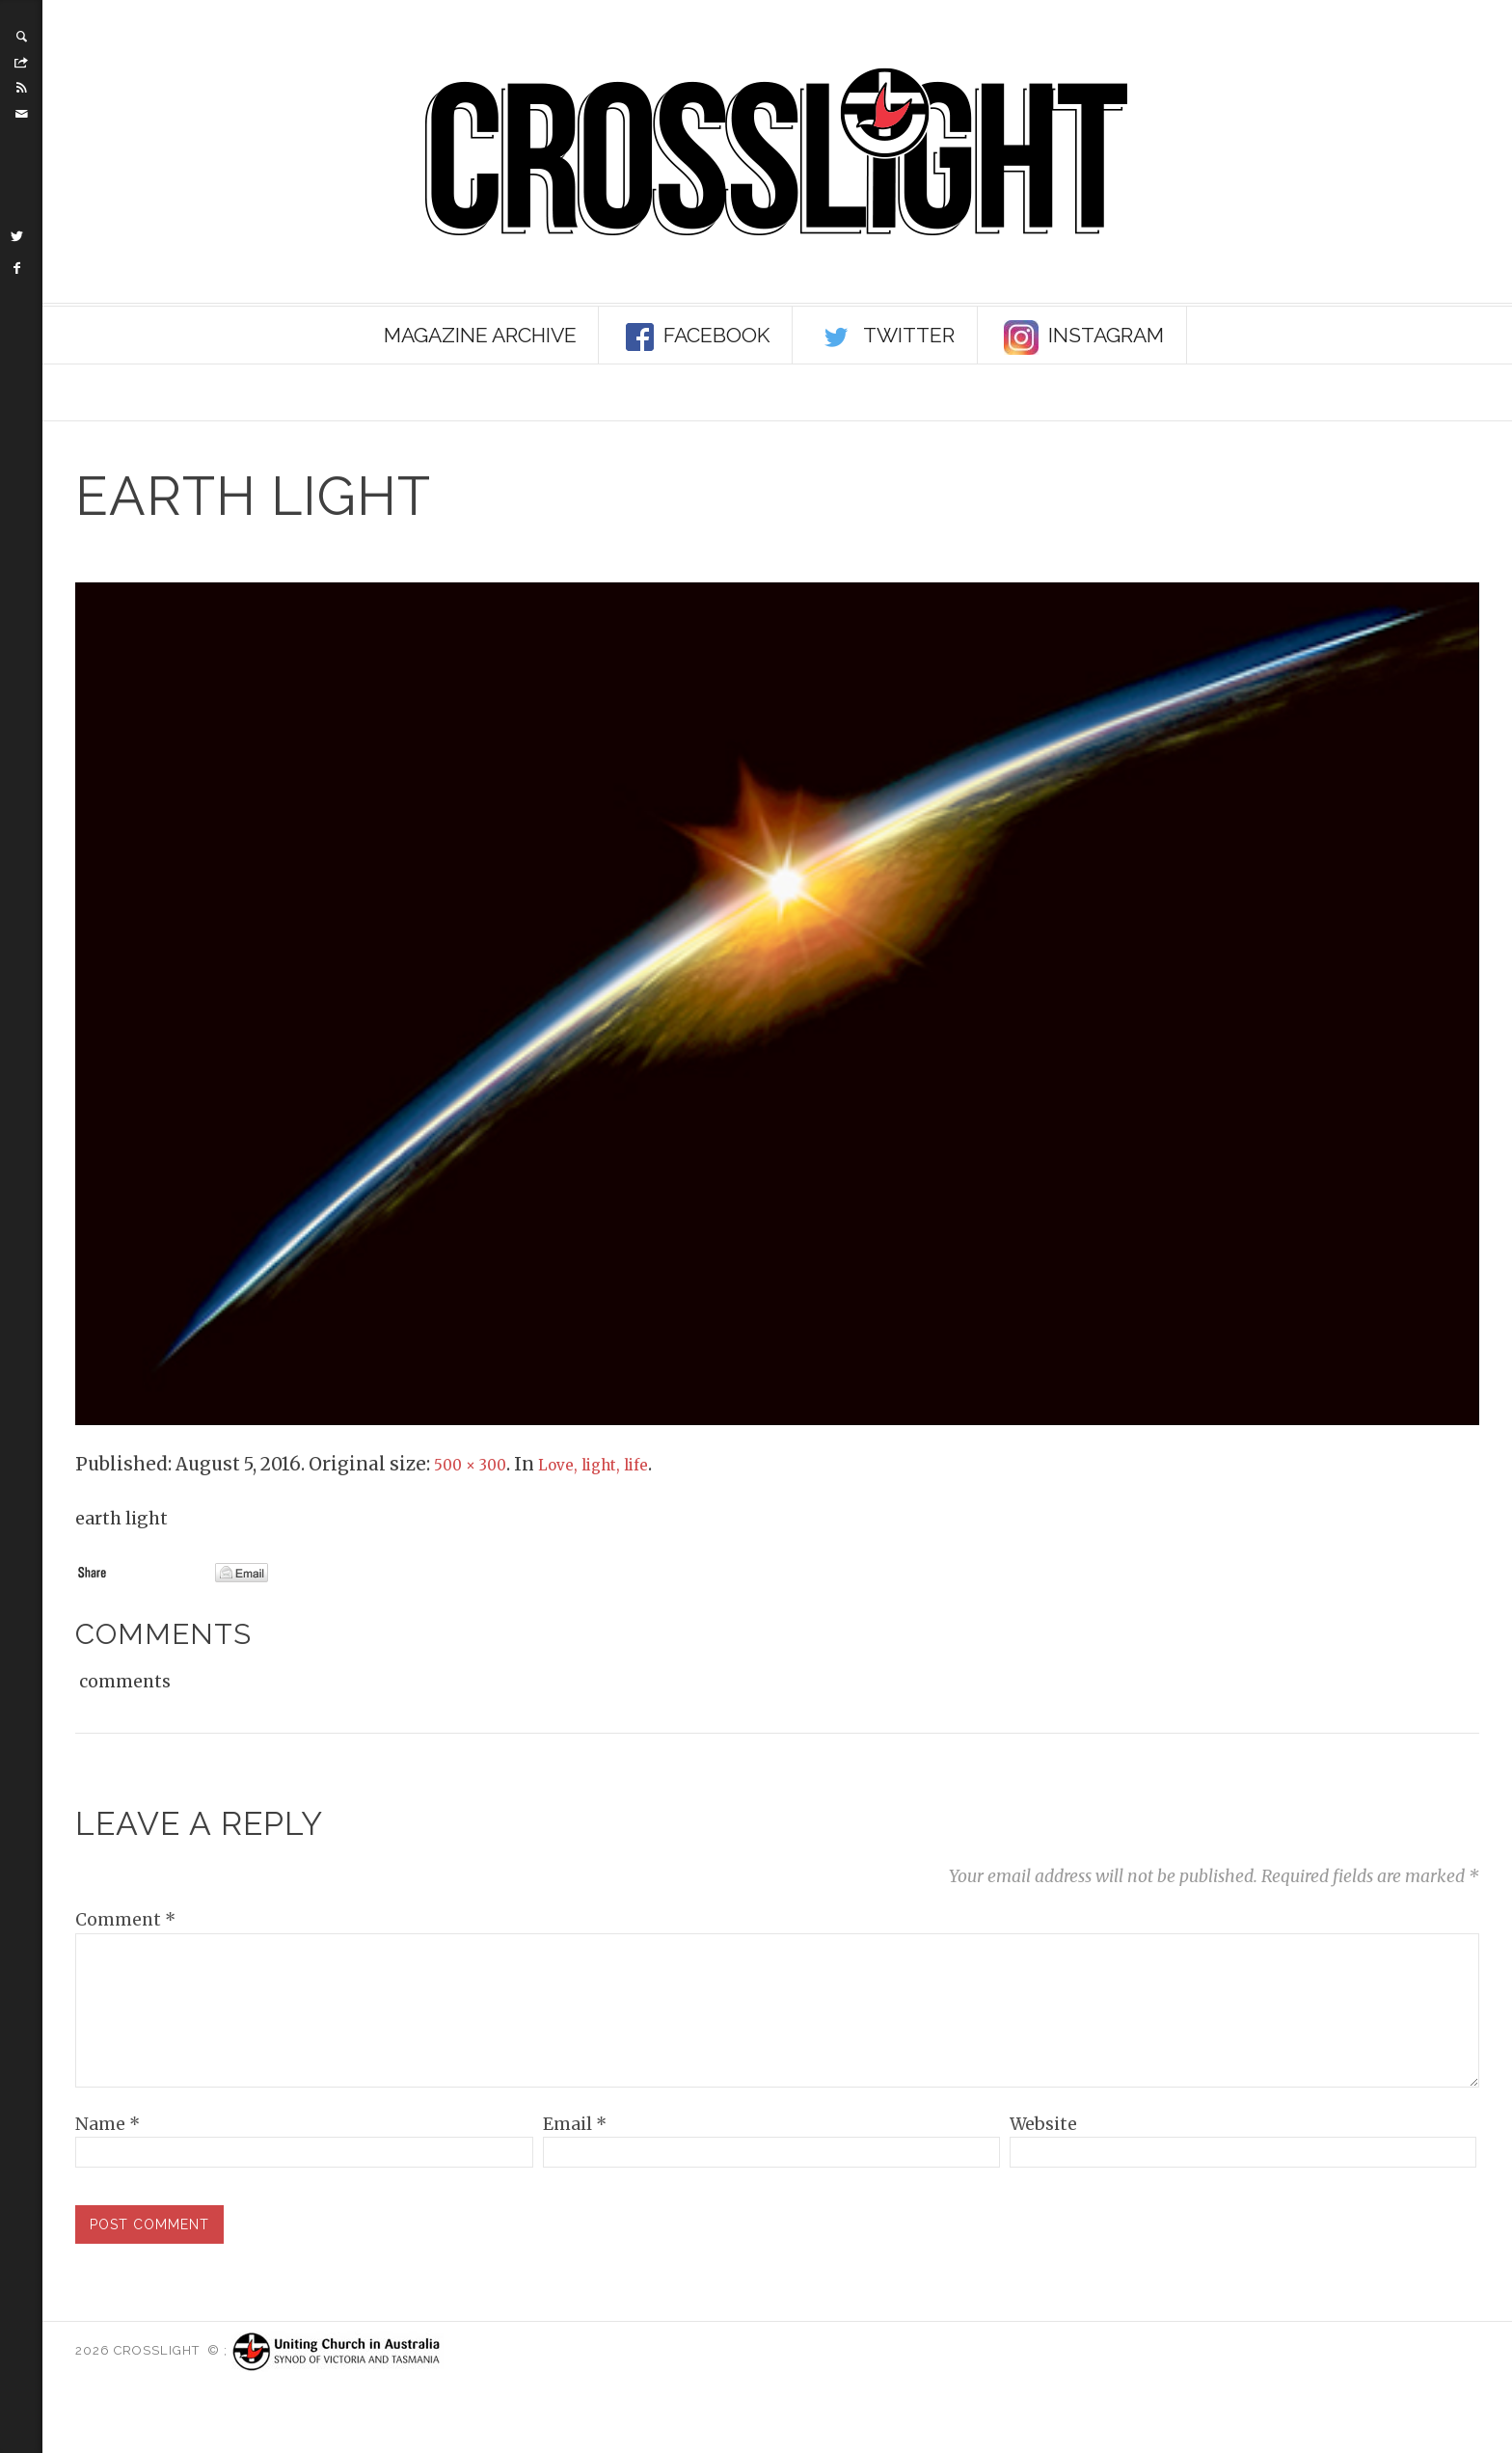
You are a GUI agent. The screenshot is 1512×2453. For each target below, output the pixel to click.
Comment (125, 1919)
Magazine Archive (480, 335)
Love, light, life (620, 1464)
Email (575, 2158)
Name (107, 2158)
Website (1043, 2158)
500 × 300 (477, 1464)
